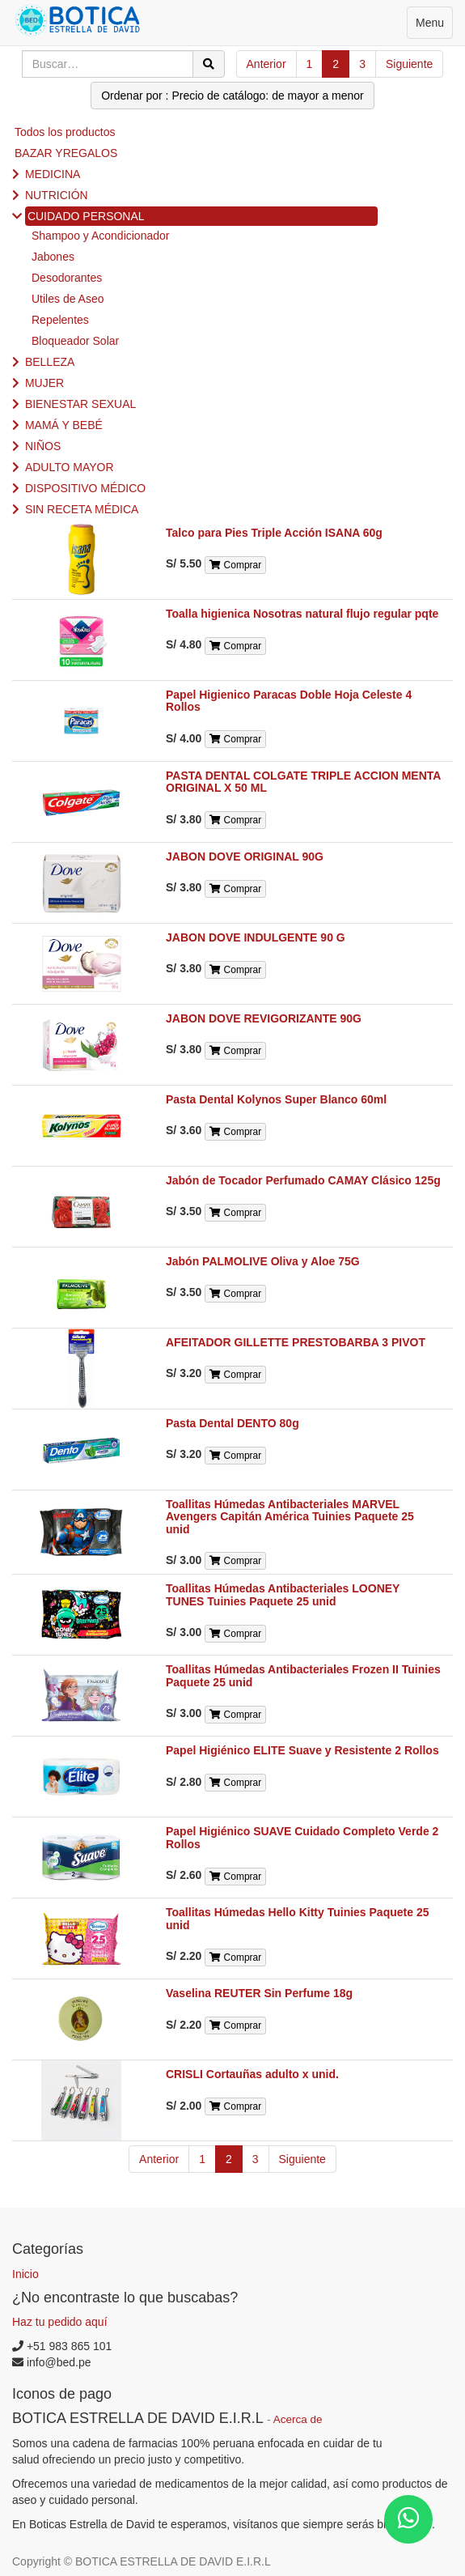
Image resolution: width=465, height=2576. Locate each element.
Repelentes (60, 319)
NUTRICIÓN (56, 195)
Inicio (25, 2274)
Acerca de (298, 2419)
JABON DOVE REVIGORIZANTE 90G (263, 1018)
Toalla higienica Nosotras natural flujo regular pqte (302, 613)
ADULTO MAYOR (69, 467)
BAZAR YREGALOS (66, 153)
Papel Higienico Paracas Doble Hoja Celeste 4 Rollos (289, 700)
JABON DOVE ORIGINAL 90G (244, 856)
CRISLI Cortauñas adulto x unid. (252, 2074)
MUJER (44, 382)
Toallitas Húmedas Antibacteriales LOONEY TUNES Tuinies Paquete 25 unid (282, 1594)
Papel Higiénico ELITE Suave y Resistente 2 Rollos (302, 1750)
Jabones (53, 256)
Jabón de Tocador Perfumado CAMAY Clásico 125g (303, 1180)
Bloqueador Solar (75, 340)
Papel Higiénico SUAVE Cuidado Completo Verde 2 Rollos (302, 1837)
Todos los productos (65, 131)
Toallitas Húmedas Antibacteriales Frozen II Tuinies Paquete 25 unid (303, 1675)
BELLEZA (49, 361)
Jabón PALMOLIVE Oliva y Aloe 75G (263, 1261)
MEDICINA (52, 174)
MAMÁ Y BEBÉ (64, 425)
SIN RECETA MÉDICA (82, 509)
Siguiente (409, 63)
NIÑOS (43, 446)
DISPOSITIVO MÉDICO (85, 488)
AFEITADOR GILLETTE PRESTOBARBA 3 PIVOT (295, 1342)
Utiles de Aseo (68, 298)
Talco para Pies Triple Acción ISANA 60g (274, 532)
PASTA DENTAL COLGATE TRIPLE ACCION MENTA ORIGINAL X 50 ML (303, 781)
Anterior (266, 63)
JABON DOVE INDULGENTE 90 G (255, 937)
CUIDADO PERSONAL (86, 216)
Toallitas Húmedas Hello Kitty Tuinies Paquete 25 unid (297, 1918)
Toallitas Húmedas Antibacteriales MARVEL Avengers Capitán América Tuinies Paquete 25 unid (290, 1517)
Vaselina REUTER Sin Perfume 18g (259, 1993)
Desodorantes (67, 277)
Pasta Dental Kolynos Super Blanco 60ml (276, 1099)
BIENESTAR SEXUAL (80, 403)
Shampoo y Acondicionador (100, 235)
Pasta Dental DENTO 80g (232, 1423)
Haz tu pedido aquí (60, 2321)
